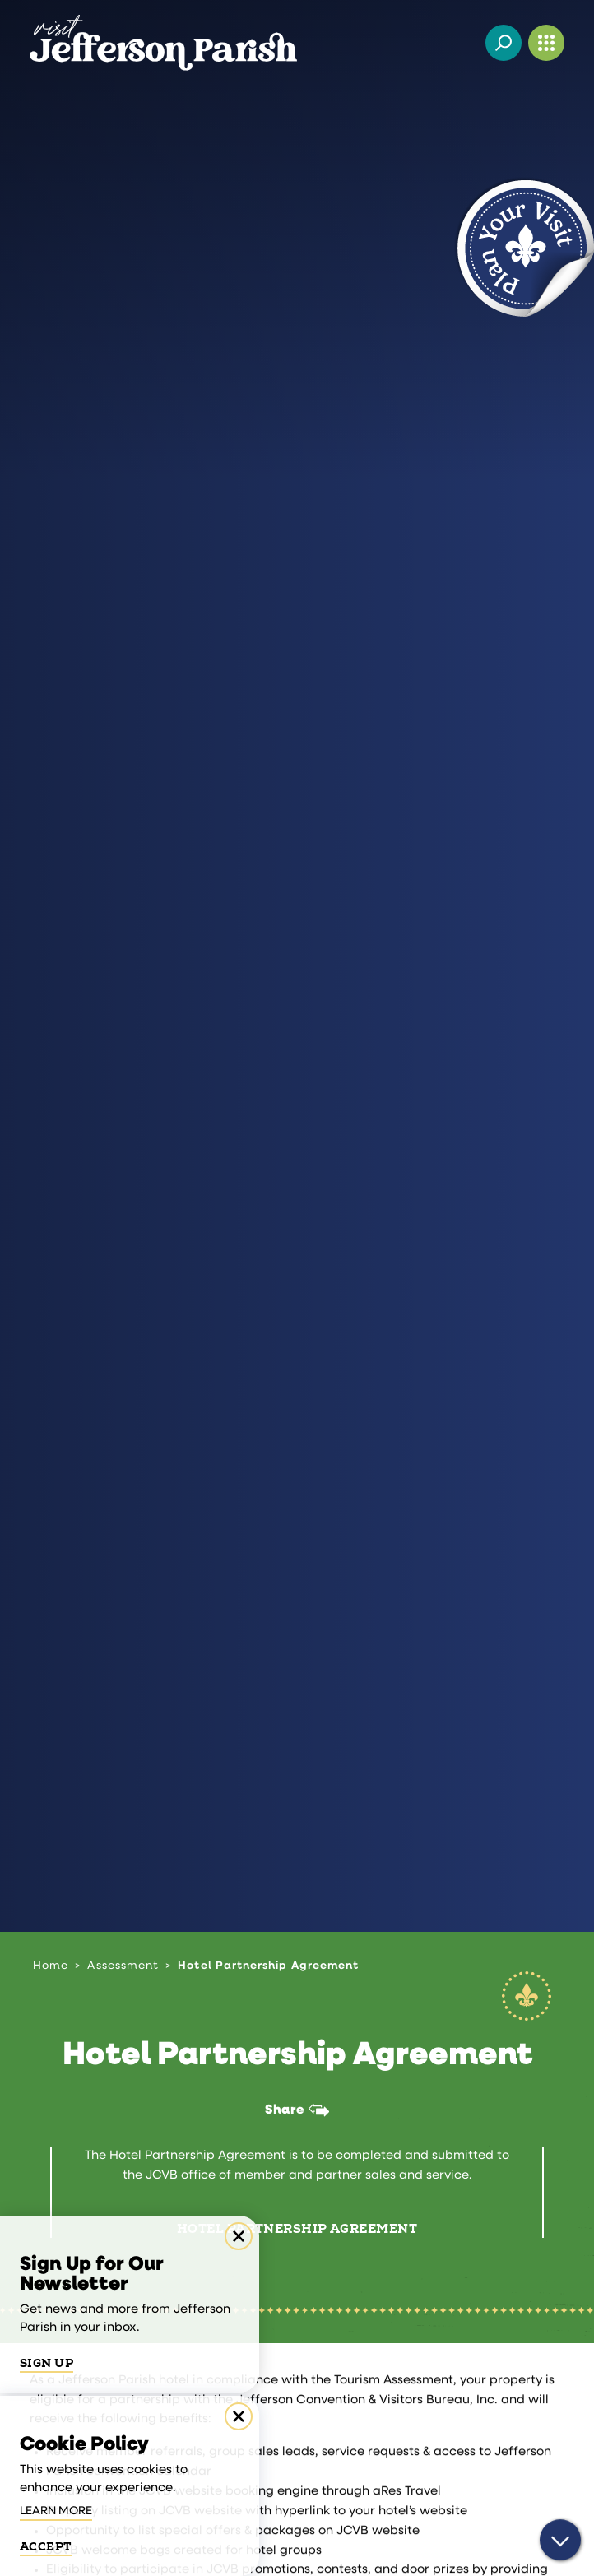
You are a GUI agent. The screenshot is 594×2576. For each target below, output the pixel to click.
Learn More (56, 2511)
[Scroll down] (560, 2543)
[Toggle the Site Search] (503, 43)
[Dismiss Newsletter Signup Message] (239, 2236)
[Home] (163, 43)
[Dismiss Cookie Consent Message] (239, 2416)
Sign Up (46, 2363)
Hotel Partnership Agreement (297, 2229)
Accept (46, 2547)
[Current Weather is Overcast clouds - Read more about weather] (461, 43)
